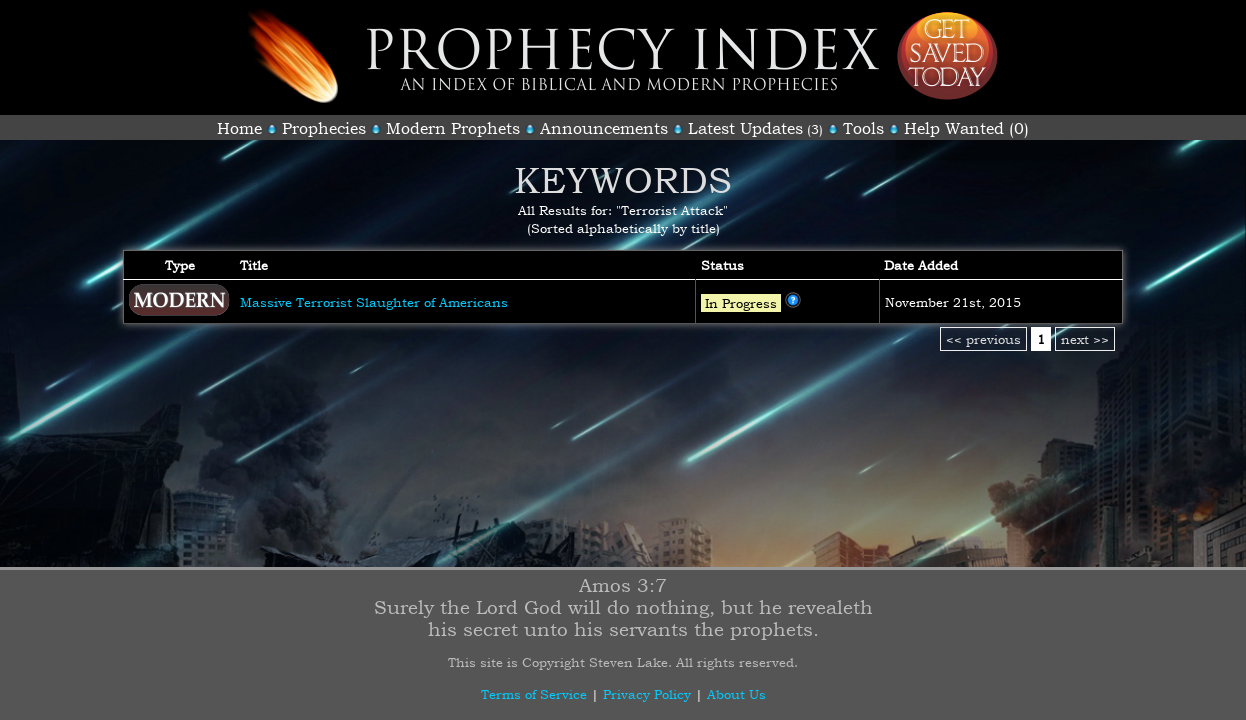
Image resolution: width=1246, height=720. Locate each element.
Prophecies (324, 128)
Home (239, 128)
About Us (736, 694)
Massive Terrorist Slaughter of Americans (374, 302)
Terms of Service (534, 694)
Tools (863, 128)
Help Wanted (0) (966, 128)
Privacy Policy (647, 694)
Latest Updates (745, 128)
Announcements (604, 128)
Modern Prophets (453, 128)
